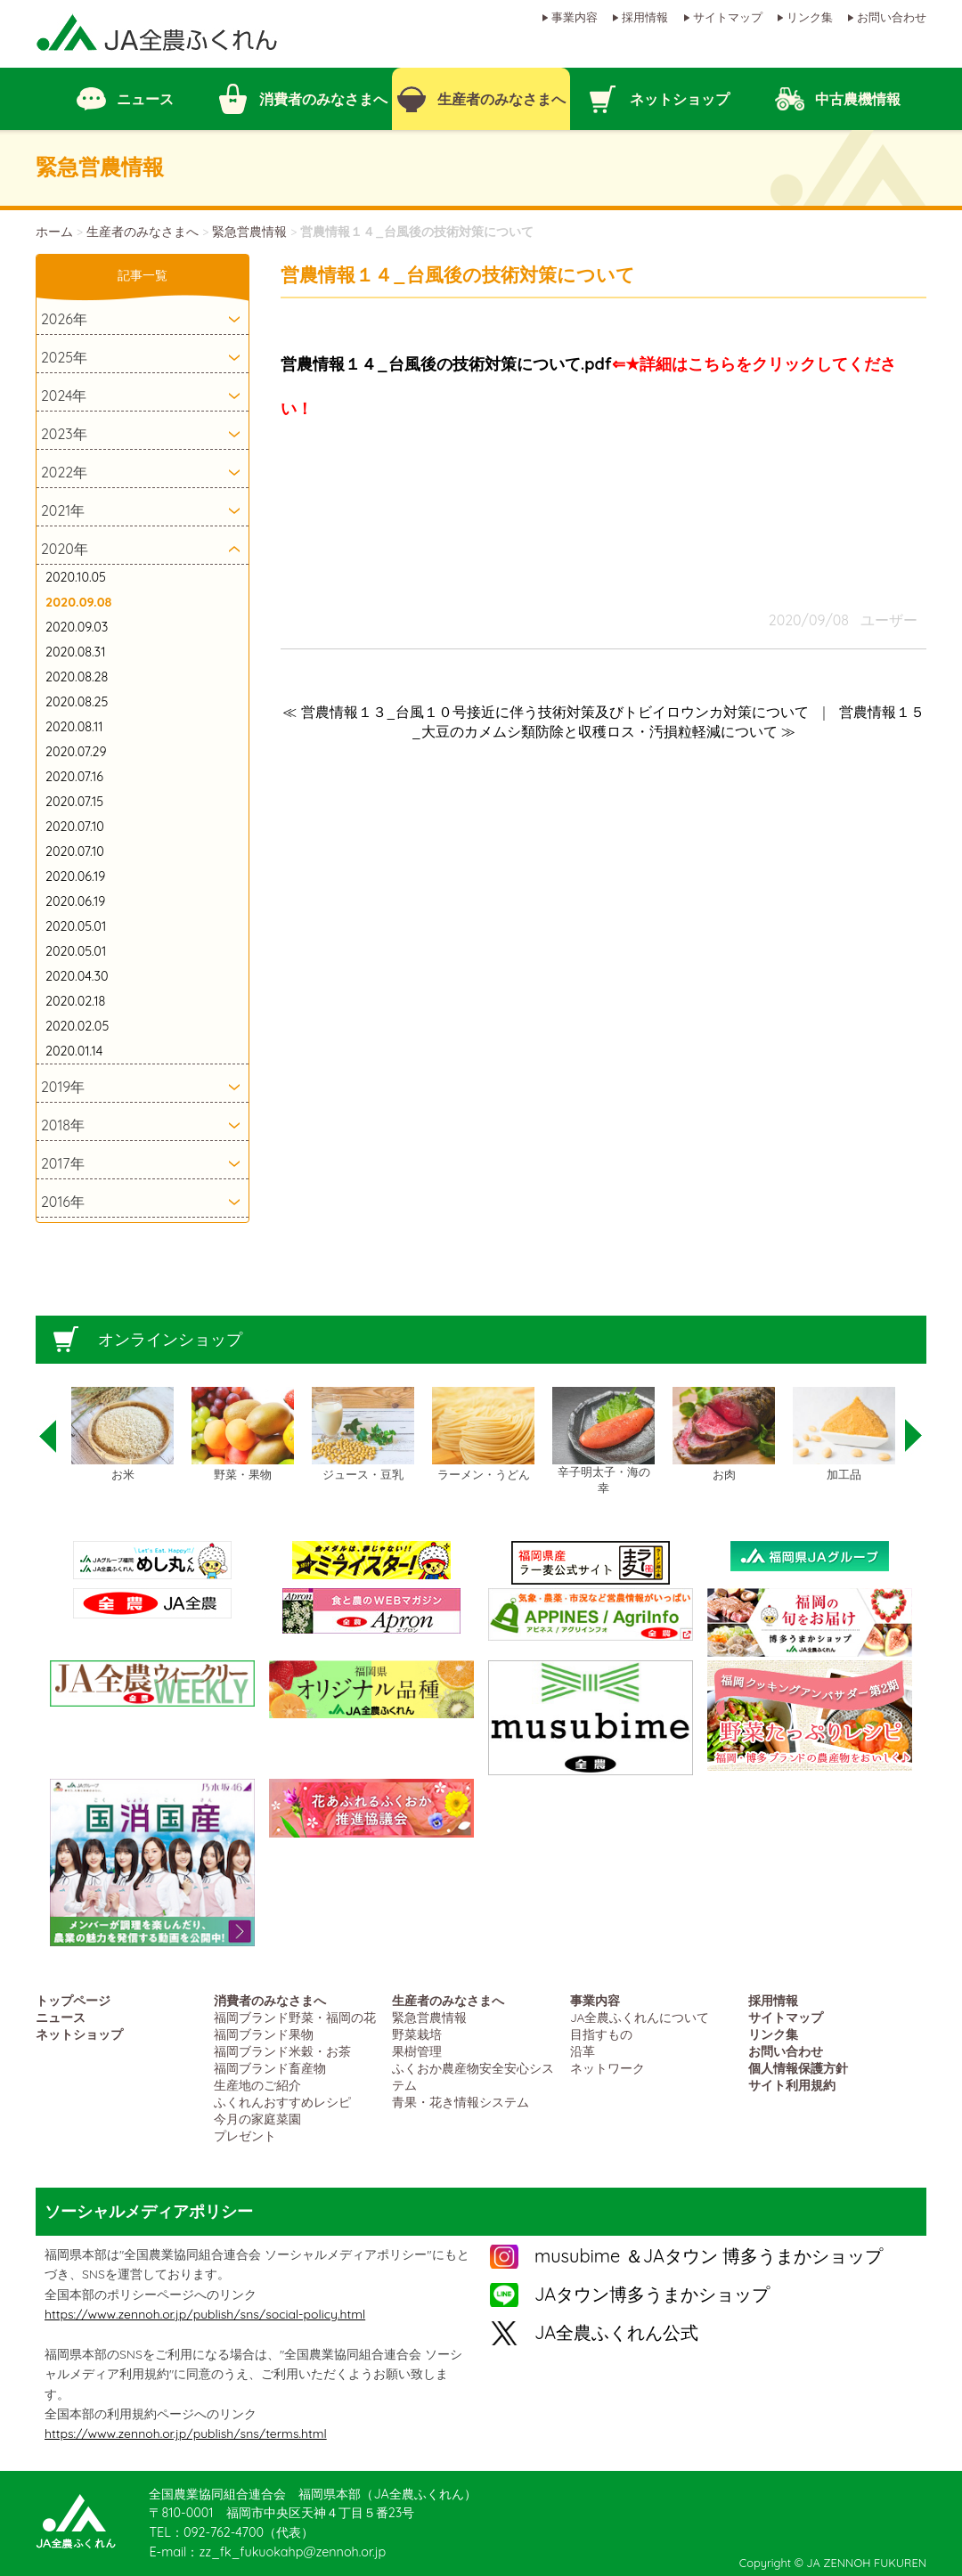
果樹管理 (417, 2050)
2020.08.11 (74, 727)
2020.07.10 (74, 827)
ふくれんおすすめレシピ (282, 2101)
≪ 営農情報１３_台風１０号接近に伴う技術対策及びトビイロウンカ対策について (545, 712)
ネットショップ (79, 2034)
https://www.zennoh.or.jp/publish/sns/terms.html (186, 2433)
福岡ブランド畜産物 (270, 2067)
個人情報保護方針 (798, 2067)
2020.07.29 (76, 752)
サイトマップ (727, 17)
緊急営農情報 (249, 232)
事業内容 (574, 17)
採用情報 (645, 17)
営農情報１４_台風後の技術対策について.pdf (446, 364)
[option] (122, 1435)
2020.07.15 (74, 802)
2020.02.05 (77, 1026)
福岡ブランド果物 (264, 2034)
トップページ (73, 2000)
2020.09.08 (78, 602)
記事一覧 (142, 275)
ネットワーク (607, 2067)
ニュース (61, 2017)
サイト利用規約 (792, 2084)
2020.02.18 (75, 1001)
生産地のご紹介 (257, 2084)
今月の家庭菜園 (257, 2118)
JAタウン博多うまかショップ (652, 2294)
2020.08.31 (75, 652)
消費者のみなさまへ (270, 2000)
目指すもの (601, 2034)
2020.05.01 (75, 926)
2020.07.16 (74, 777)
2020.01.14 (73, 1051)
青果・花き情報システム (460, 2101)
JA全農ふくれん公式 (616, 2332)
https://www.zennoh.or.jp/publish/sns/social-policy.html (205, 2314)
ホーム (54, 232)
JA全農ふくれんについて (639, 2017)
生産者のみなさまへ (142, 232)
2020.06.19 (75, 876)
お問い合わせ (891, 17)
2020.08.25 (76, 702)
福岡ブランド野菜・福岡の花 (295, 2017)
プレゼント (245, 2135)
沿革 (582, 2050)
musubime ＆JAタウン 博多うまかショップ (708, 2256)
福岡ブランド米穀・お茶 (282, 2050)
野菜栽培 (417, 2034)
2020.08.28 (76, 677)
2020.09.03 (76, 627)
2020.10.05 (75, 577)
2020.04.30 (77, 976)
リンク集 (810, 17)
